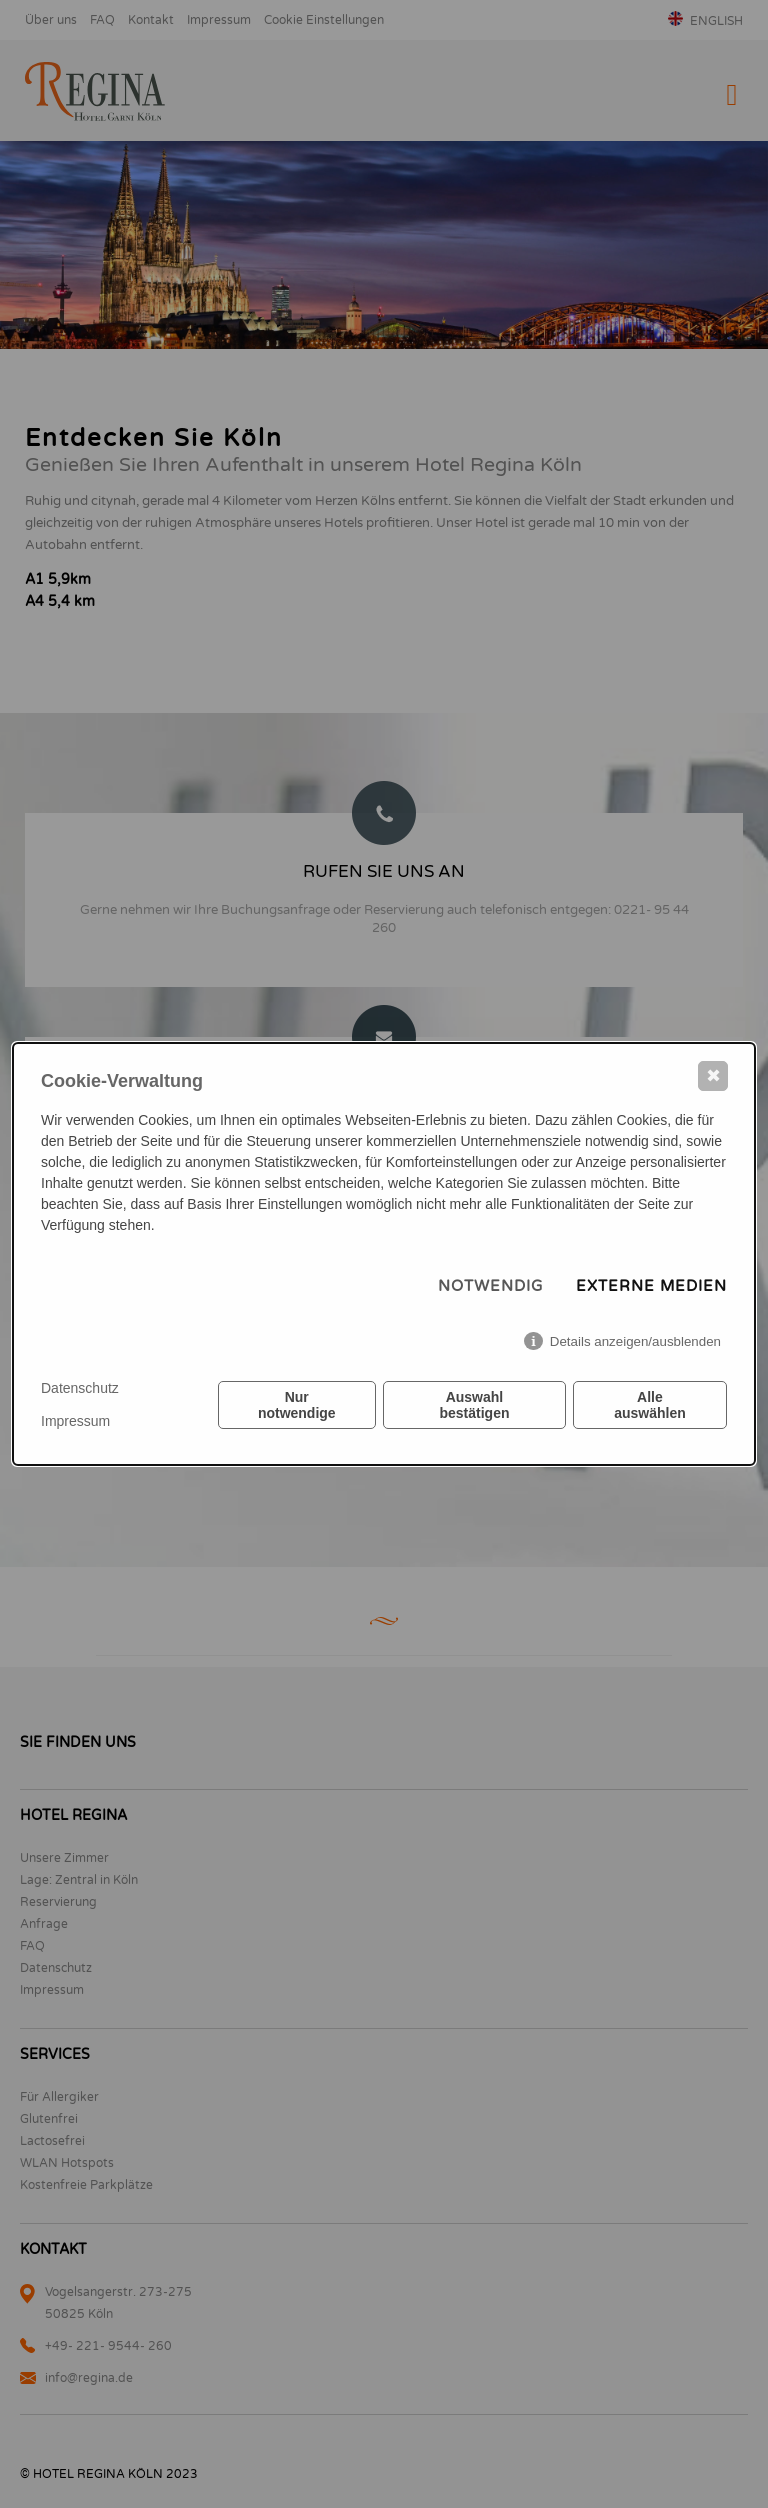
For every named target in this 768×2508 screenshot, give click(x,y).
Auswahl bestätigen (474, 1405)
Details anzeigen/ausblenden (635, 1341)
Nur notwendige (297, 1405)
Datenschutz (80, 1388)
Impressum (75, 1421)
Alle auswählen (650, 1405)
